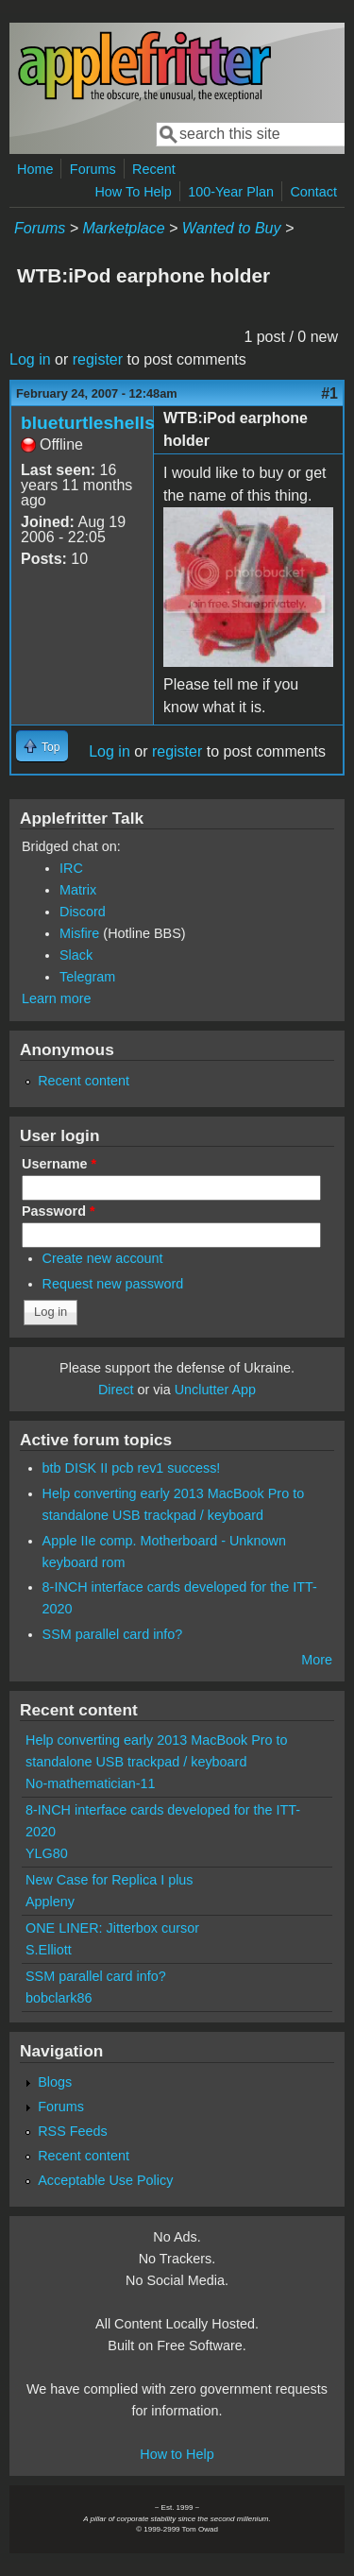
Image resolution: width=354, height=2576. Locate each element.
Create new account (102, 1258)
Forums (93, 169)
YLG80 (46, 1853)
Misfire (79, 933)
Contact (313, 191)
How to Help (176, 2454)
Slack (76, 955)
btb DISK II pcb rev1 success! (131, 1468)
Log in (30, 359)
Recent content (83, 1080)
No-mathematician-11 (90, 1783)
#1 (329, 393)
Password (58, 1211)
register (98, 359)
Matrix (77, 889)
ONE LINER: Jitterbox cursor (112, 1928)
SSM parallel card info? (112, 1634)
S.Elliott (48, 1949)
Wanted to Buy (231, 228)
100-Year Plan (231, 191)
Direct (116, 1389)
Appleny (50, 1901)
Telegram (87, 976)
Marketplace (123, 228)
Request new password (113, 1283)
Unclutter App (215, 1389)
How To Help (132, 191)
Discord (82, 911)
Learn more (57, 998)
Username (59, 1163)
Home (35, 169)
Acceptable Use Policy (105, 2180)
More (316, 1659)
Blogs (55, 2082)
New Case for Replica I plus (109, 1879)
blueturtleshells (88, 423)
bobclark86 (58, 1997)
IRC (71, 868)
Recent (154, 169)
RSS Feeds (73, 2131)
